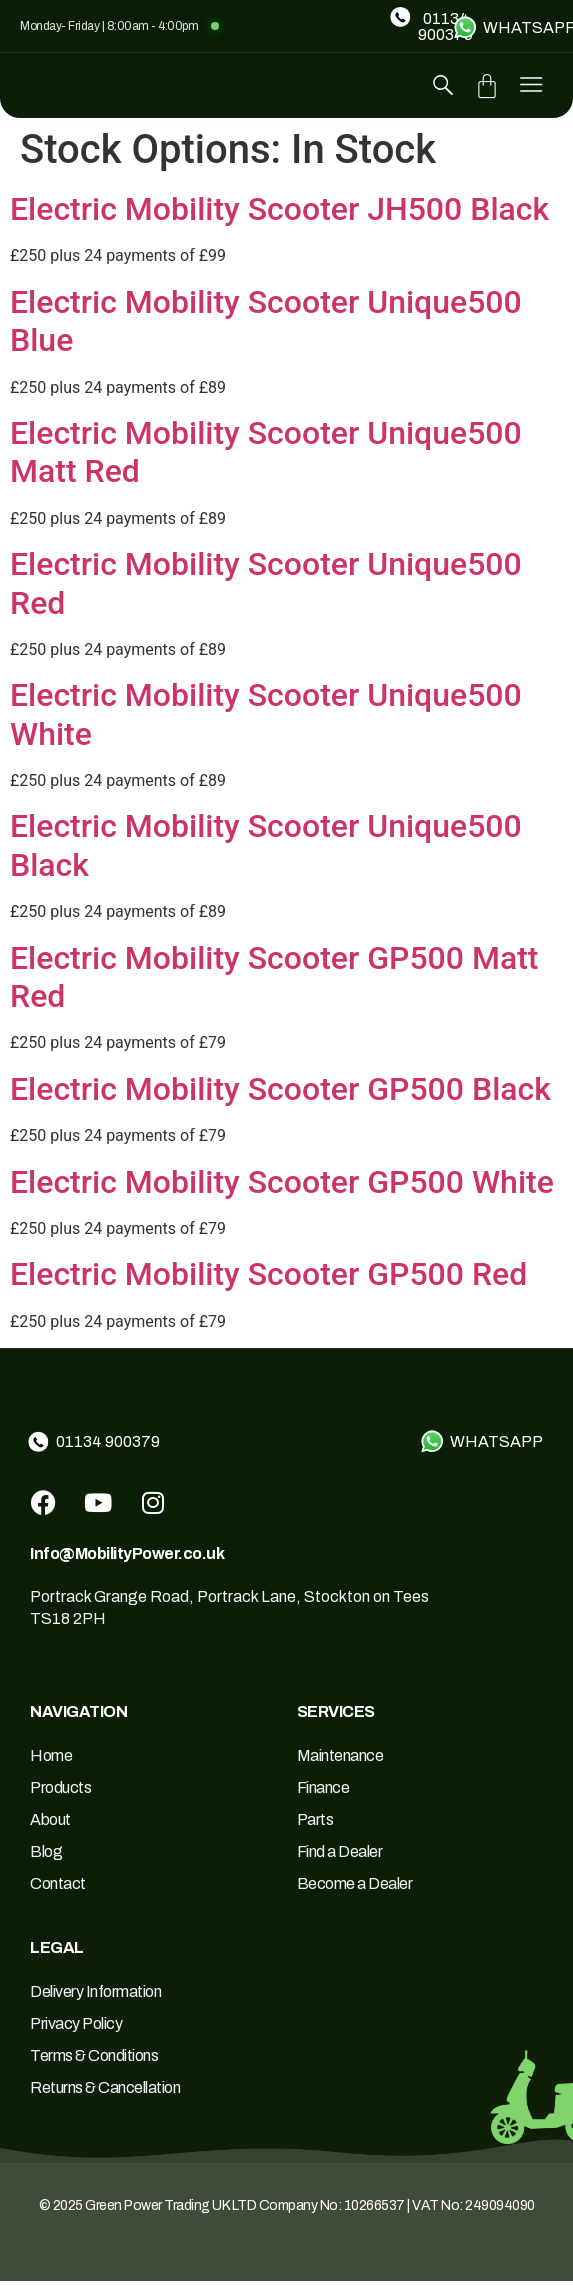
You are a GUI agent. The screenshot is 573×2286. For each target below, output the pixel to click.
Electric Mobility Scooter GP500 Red (268, 1279)
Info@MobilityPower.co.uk (127, 1558)
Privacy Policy (76, 2028)
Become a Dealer (355, 1888)
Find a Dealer (340, 1856)
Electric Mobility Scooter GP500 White (282, 1187)
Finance (323, 1792)
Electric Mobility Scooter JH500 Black (279, 214)
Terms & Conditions (94, 2060)
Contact (58, 1888)
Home (51, 1760)
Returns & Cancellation (105, 2092)
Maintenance (340, 1760)
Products (60, 1792)
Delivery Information (95, 1996)
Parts (315, 1824)
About (50, 1824)
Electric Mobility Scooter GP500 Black (280, 1094)
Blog (46, 1856)
